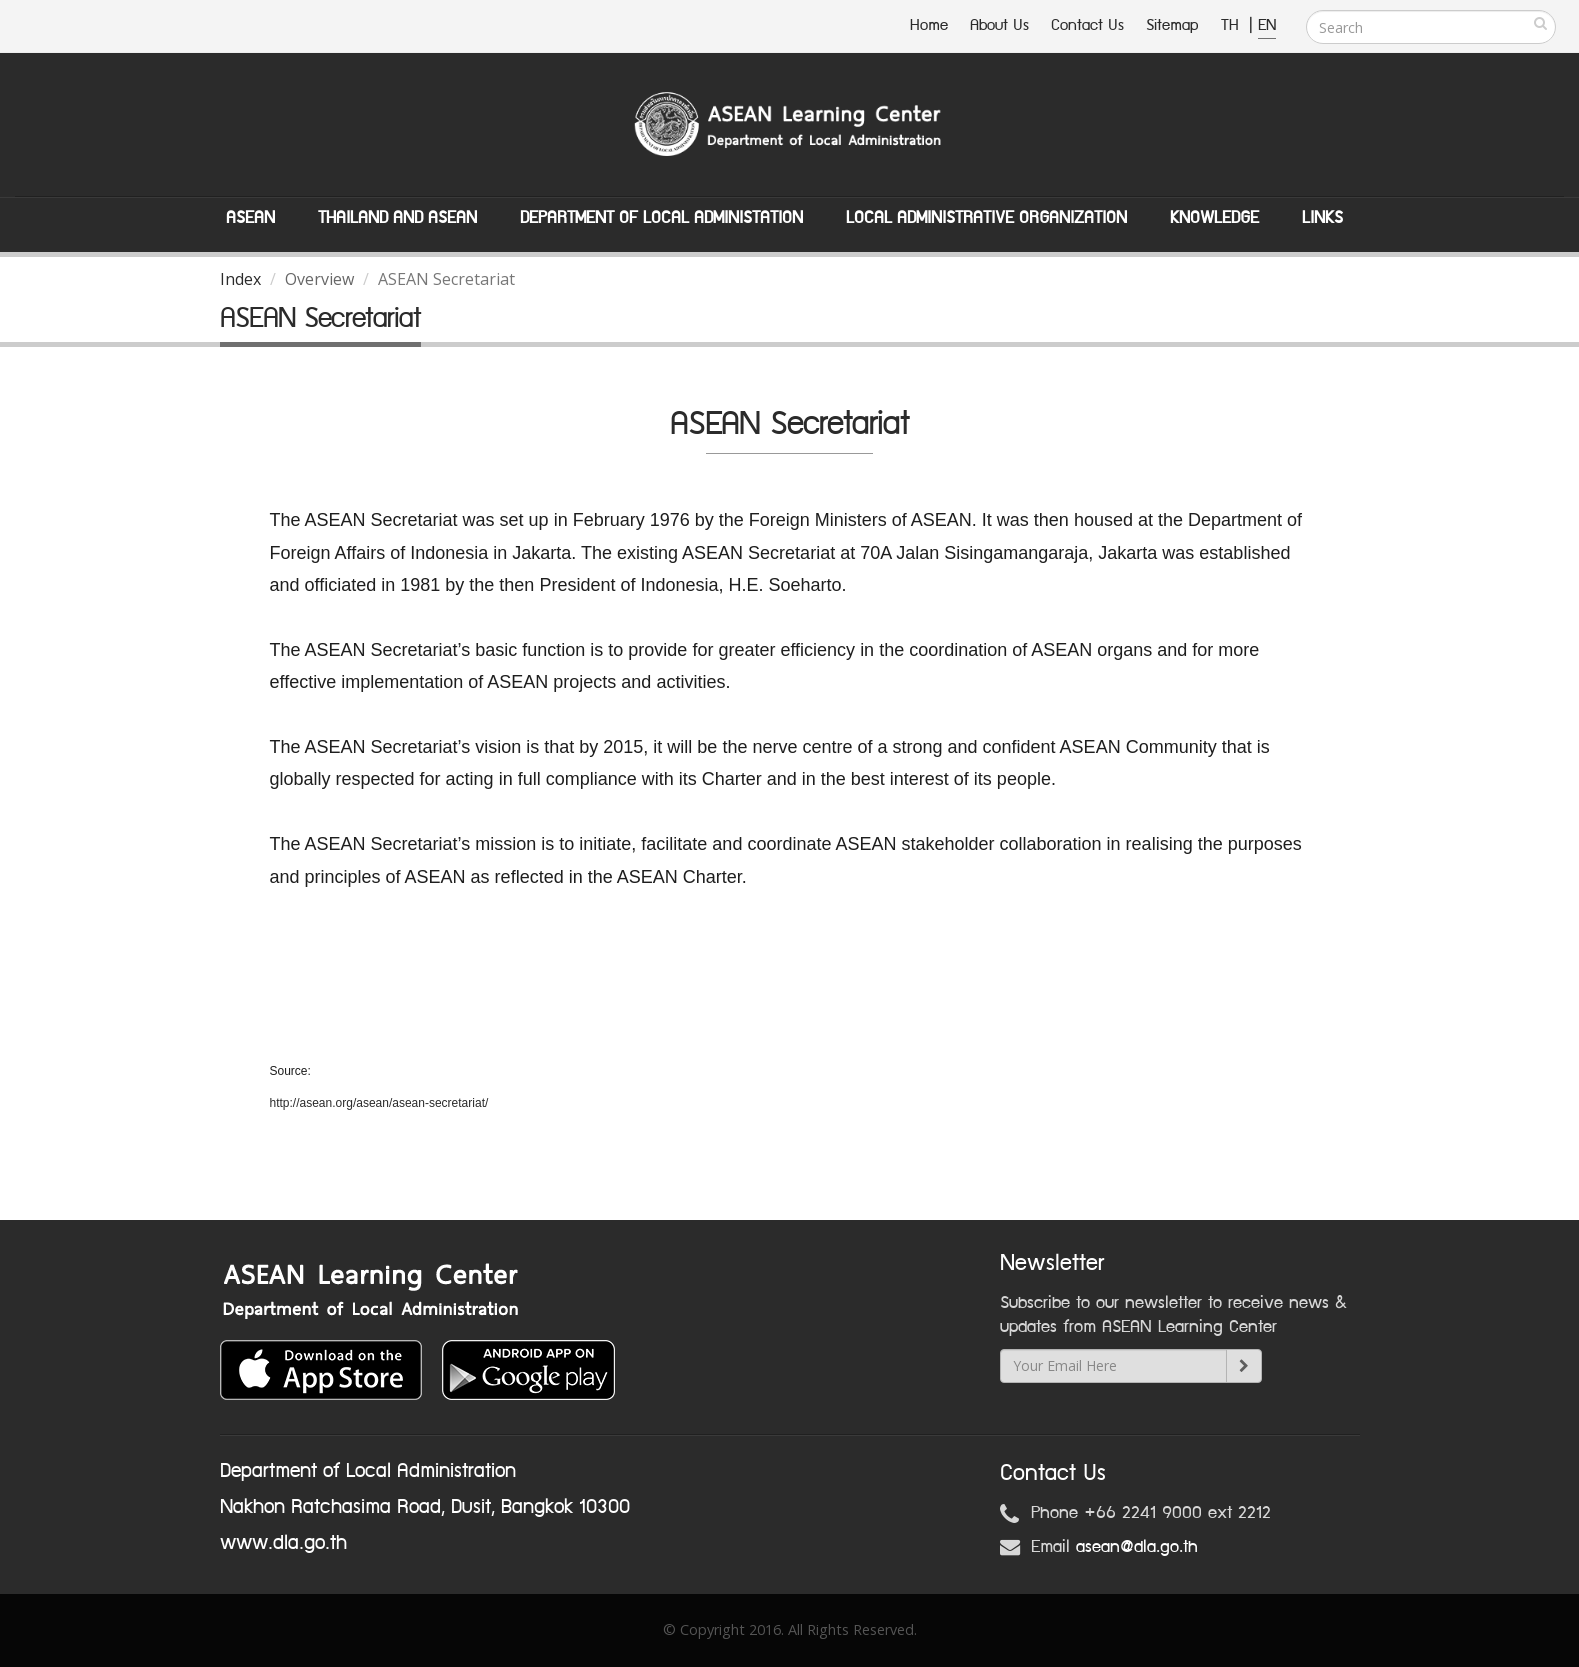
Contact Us (1087, 25)
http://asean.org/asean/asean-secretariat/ (379, 1103)
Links (1322, 218)
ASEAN (250, 218)
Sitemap (1172, 25)
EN (1267, 25)
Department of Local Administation (661, 218)
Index (240, 279)
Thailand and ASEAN (397, 218)
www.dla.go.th (283, 1543)
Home (929, 25)
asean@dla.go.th (1137, 1547)
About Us (999, 25)
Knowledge (1214, 218)
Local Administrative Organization (986, 218)
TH (1232, 25)
